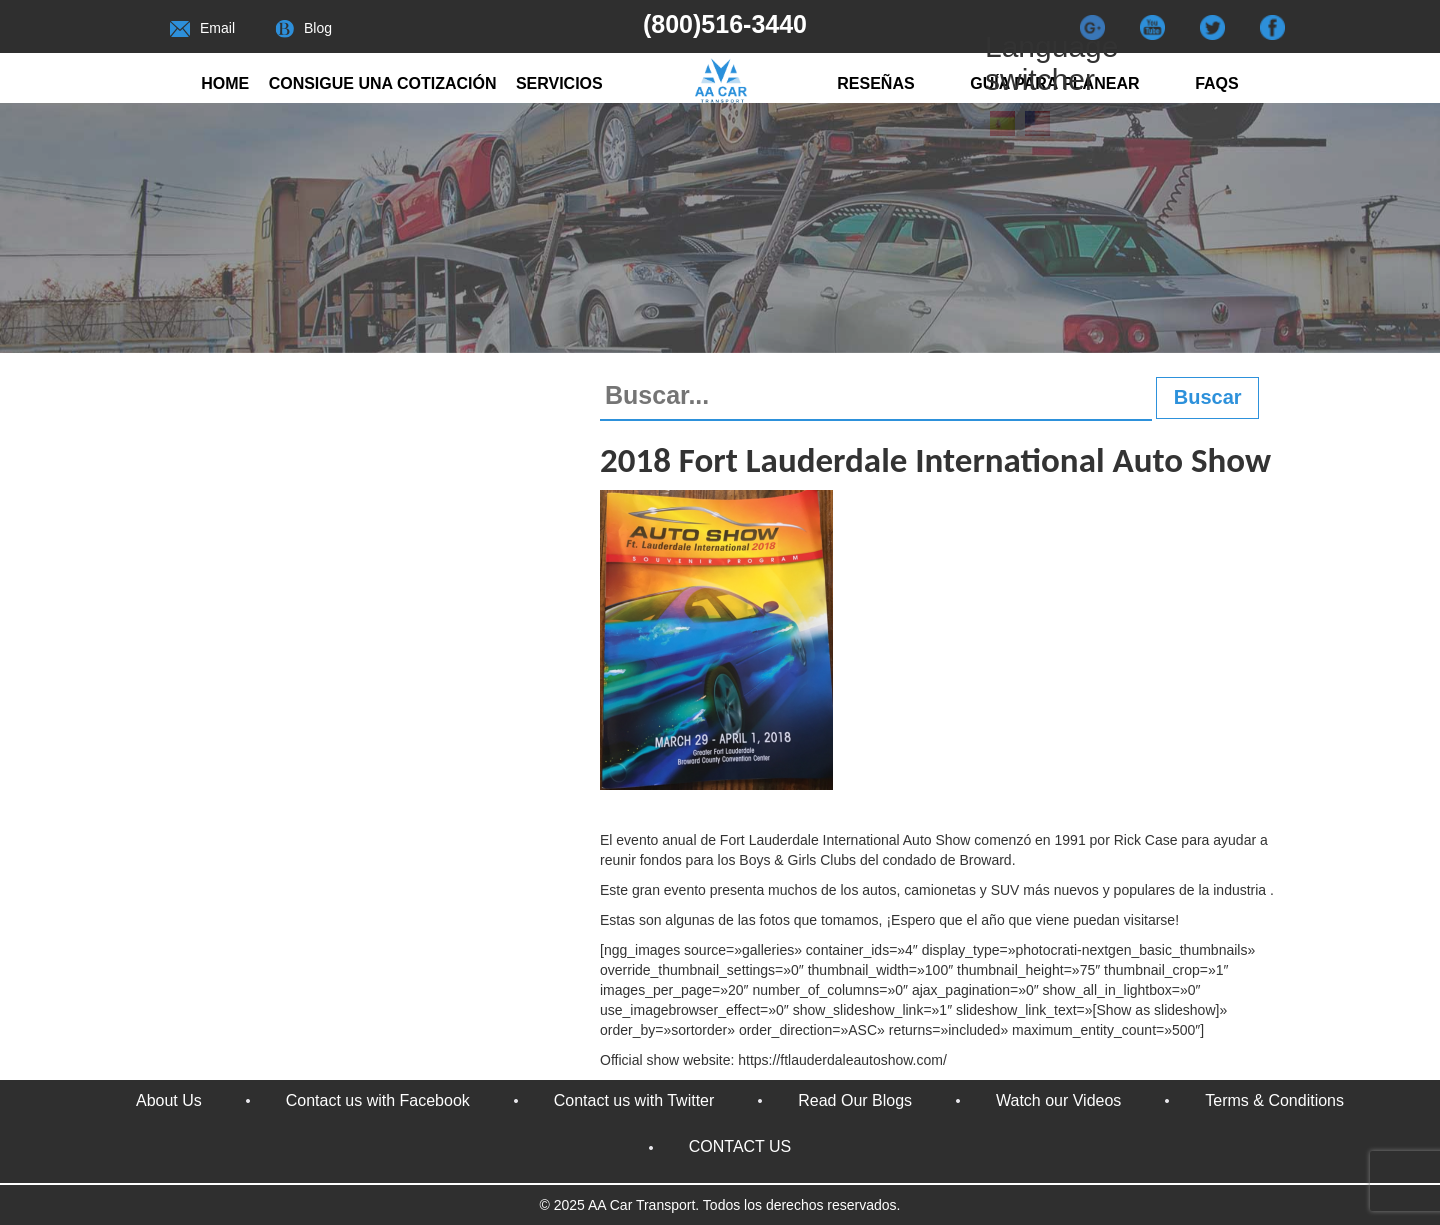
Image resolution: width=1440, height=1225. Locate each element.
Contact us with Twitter (634, 1100)
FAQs (1217, 83)
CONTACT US (740, 1146)
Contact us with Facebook (378, 1100)
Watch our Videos (1058, 1100)
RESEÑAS (875, 83)
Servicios (559, 83)
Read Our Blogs (855, 1100)
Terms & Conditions (1274, 1100)
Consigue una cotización (383, 83)
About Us (169, 1100)
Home (225, 83)
